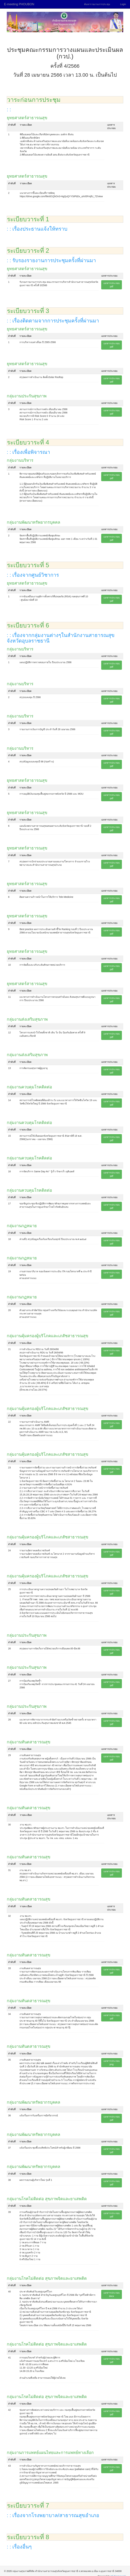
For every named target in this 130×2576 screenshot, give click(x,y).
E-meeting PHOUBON (19, 4)
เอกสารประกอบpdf (111, 285)
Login (123, 4)
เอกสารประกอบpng (111, 2063)
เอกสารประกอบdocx (111, 2294)
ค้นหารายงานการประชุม (97, 4)
